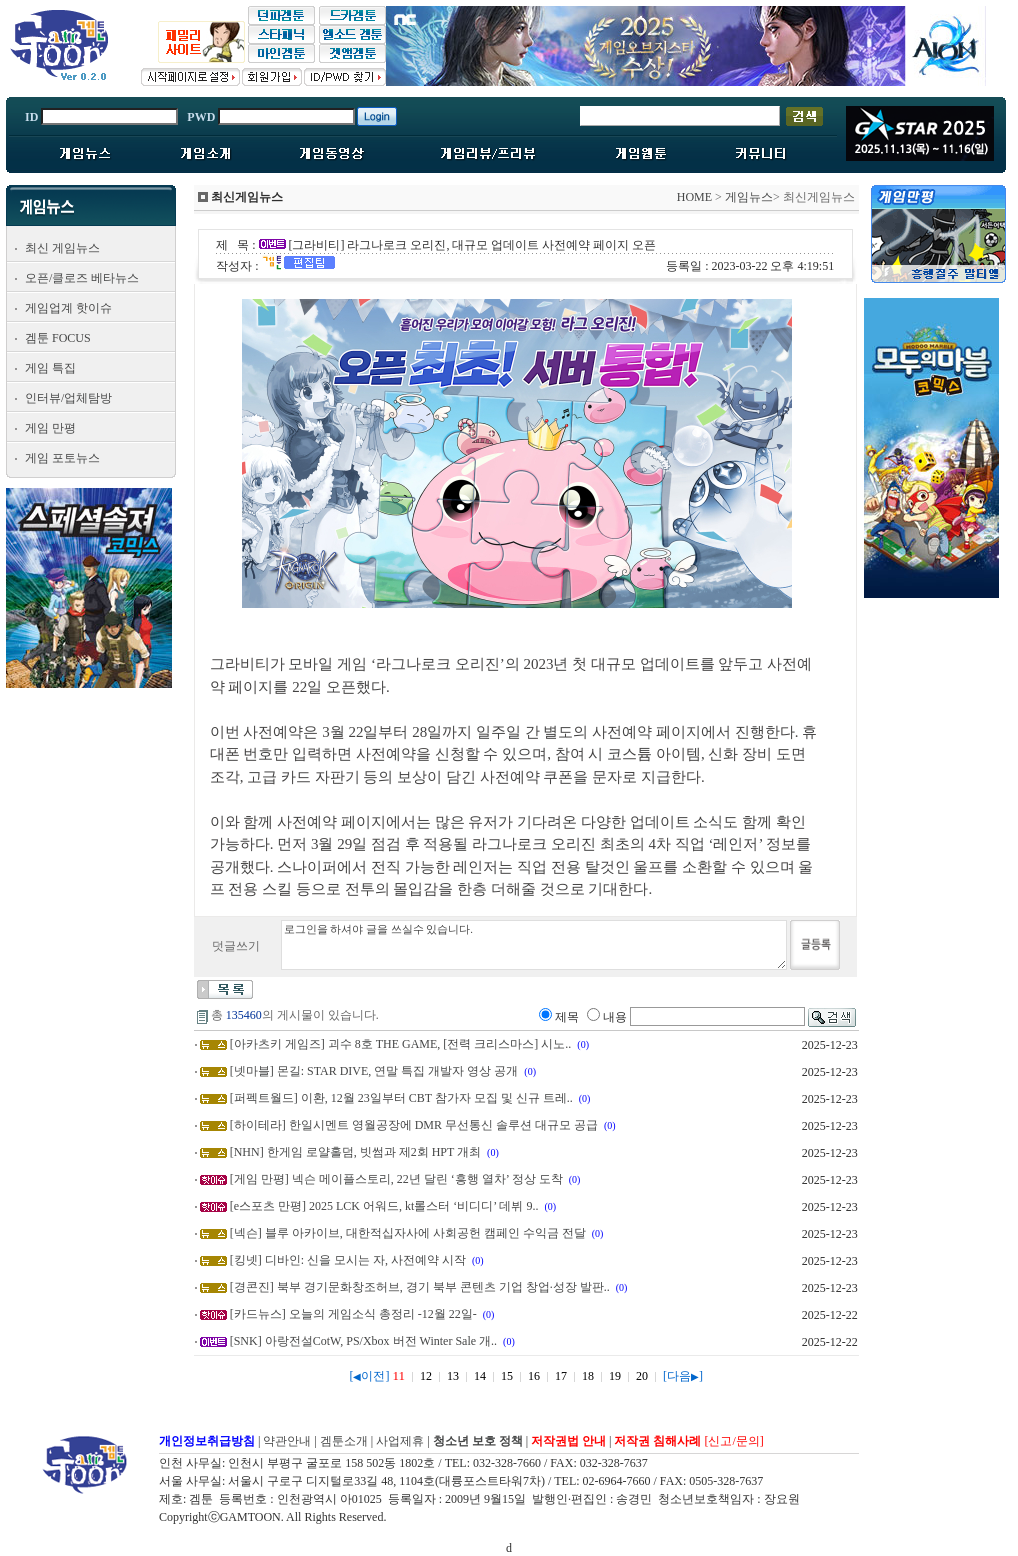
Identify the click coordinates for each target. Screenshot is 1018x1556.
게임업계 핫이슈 (68, 308)
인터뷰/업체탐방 (68, 398)
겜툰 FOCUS (58, 338)
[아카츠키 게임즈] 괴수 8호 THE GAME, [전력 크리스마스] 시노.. (401, 1044)
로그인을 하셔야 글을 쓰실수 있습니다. (534, 945)
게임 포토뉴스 (62, 458)
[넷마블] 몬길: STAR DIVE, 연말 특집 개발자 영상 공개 (374, 1071)
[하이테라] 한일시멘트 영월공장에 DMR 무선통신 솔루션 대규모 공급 (414, 1125)
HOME (694, 197)
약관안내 (287, 1441)
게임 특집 (50, 368)
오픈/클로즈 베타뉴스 (82, 278)
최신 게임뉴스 (62, 248)
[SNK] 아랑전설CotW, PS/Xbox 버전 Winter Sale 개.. (363, 1341)
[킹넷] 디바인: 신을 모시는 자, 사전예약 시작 (348, 1260)
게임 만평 (50, 428)
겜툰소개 (344, 1441)
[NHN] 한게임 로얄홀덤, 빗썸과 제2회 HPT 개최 (355, 1152)
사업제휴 (400, 1441)
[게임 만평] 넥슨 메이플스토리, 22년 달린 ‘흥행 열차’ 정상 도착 (396, 1179)
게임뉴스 (749, 197)
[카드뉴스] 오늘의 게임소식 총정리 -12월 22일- (353, 1314)
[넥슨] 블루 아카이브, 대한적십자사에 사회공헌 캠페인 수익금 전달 (408, 1233)
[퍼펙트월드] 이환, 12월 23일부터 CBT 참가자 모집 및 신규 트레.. (401, 1098)
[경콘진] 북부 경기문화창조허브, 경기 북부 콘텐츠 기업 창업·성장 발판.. (420, 1287)
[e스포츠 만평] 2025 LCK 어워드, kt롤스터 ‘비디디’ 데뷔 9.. (384, 1206)
